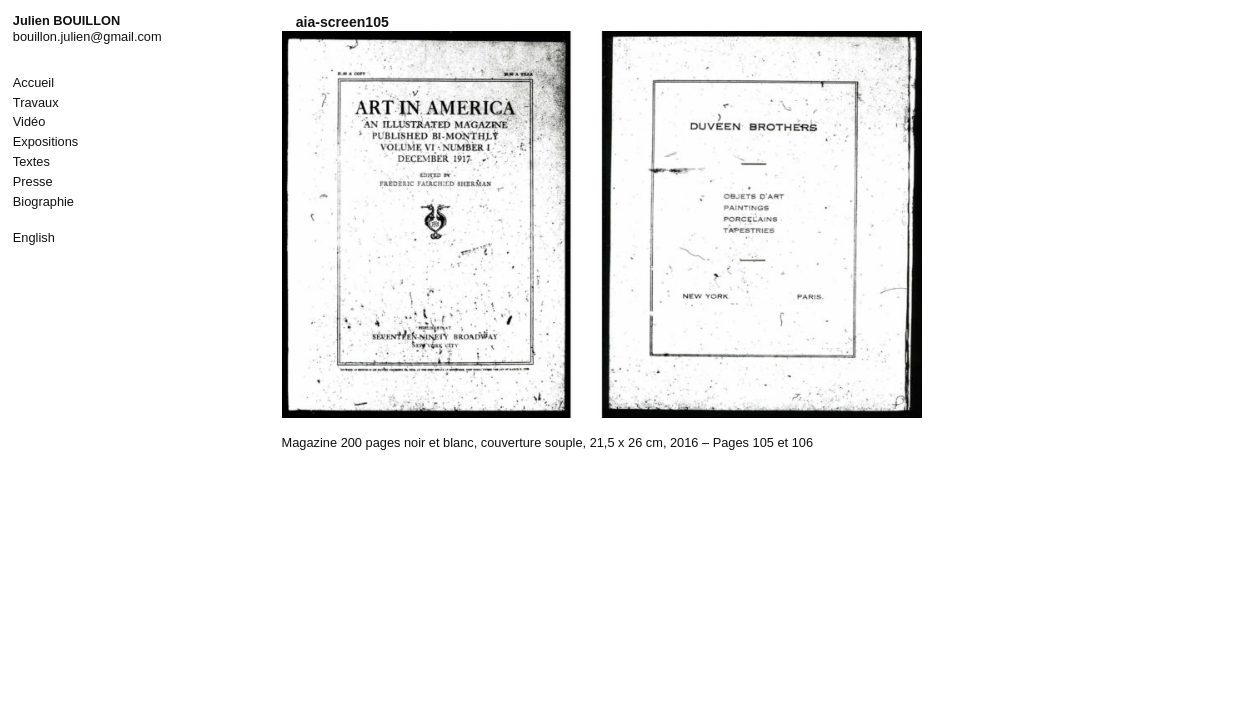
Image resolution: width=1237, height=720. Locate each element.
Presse (33, 181)
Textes (31, 161)
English (34, 237)
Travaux (36, 102)
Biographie (43, 201)
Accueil (33, 82)
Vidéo (29, 121)
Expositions (45, 141)
